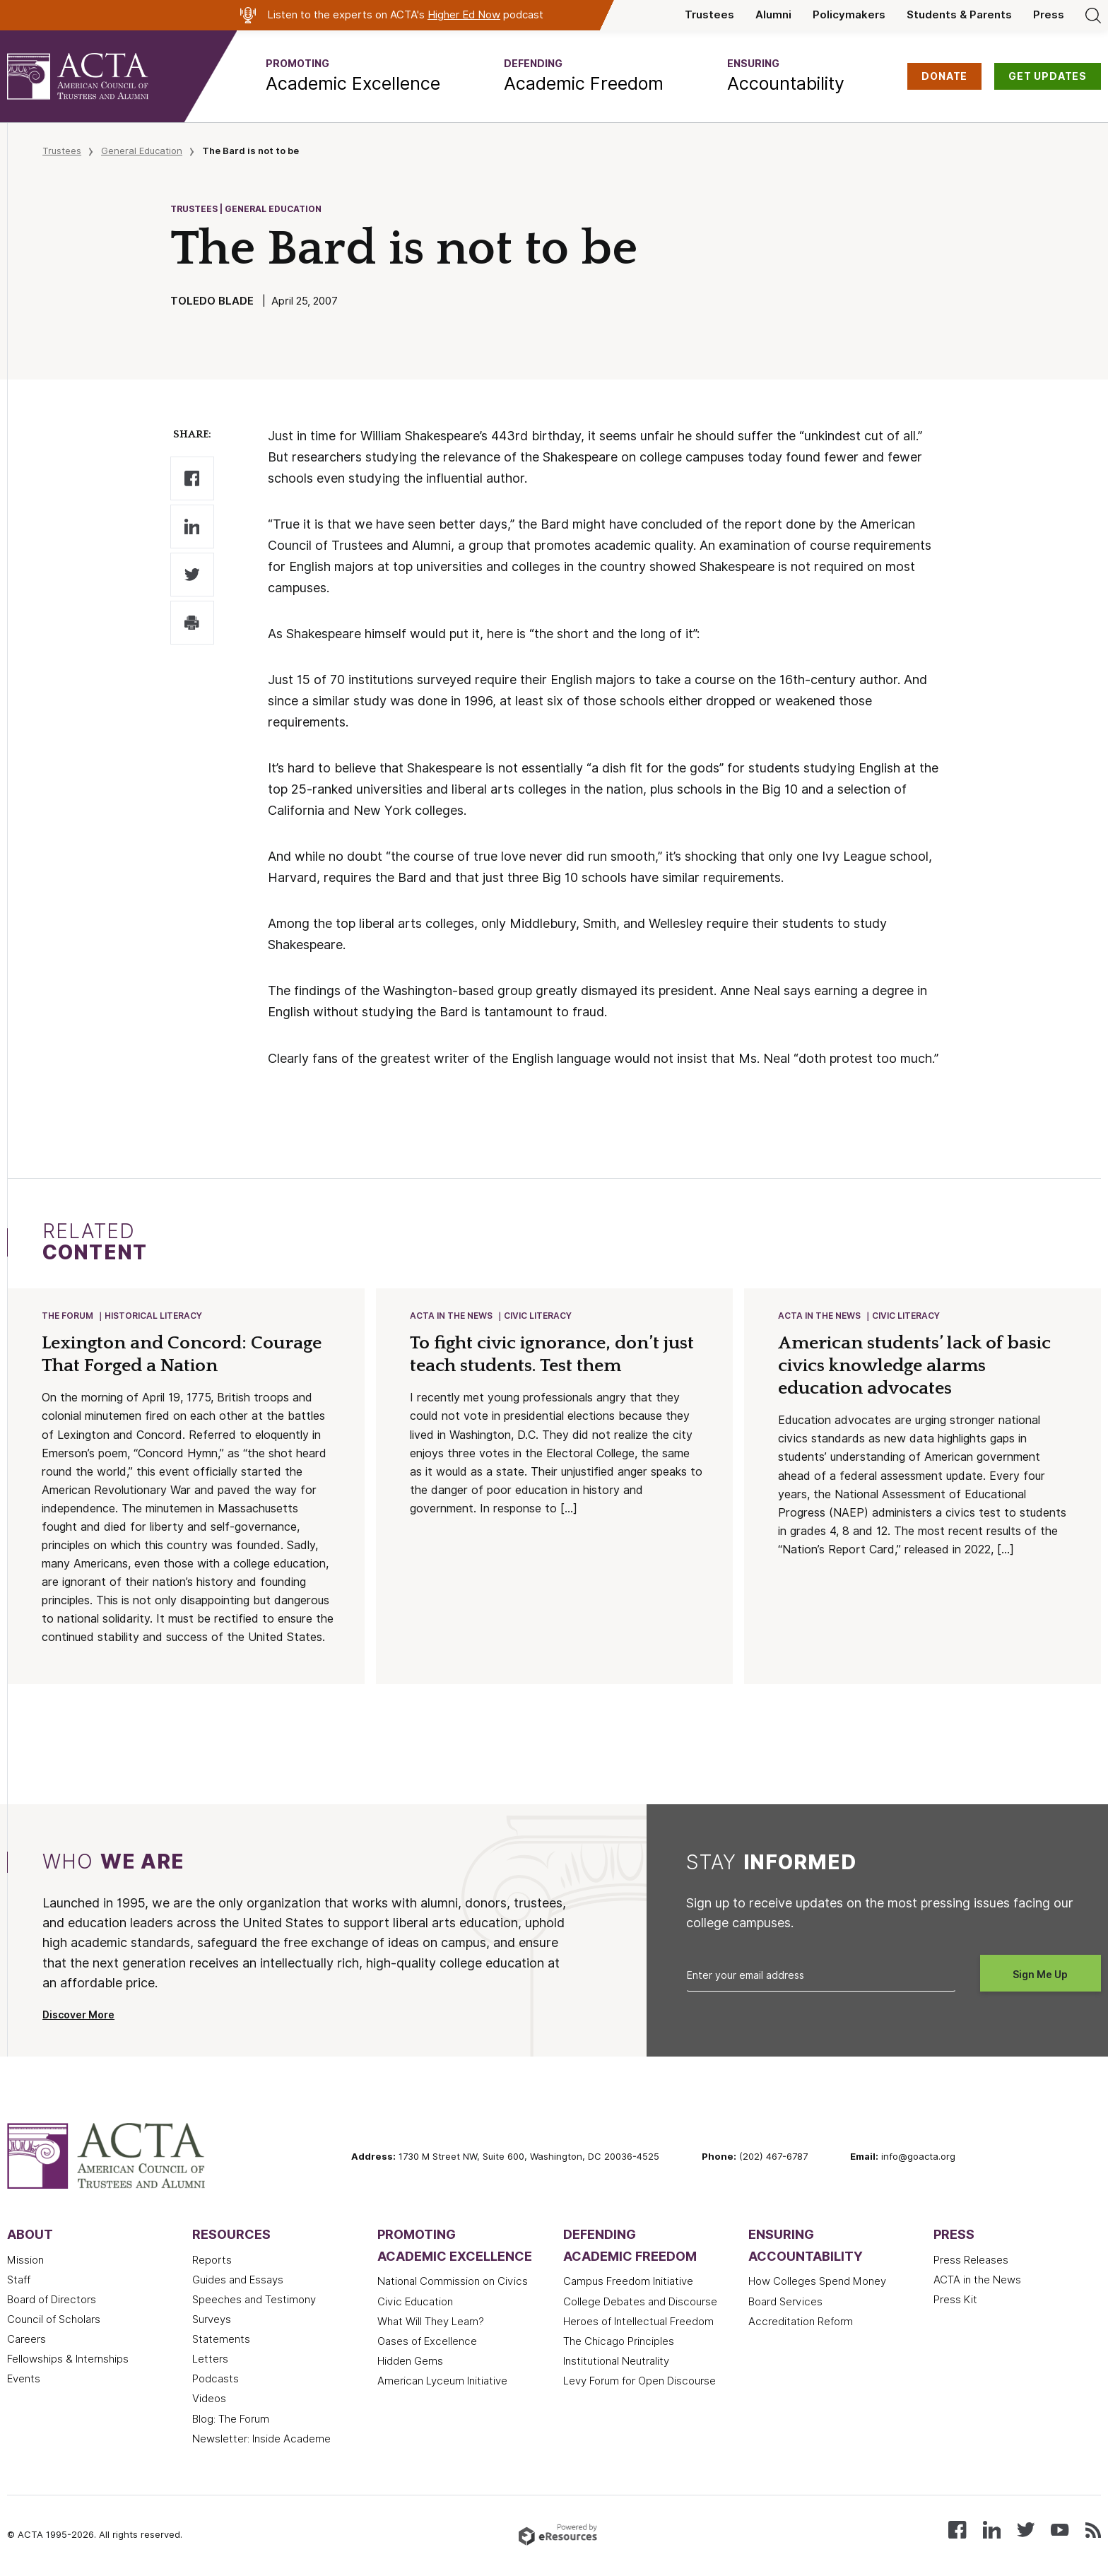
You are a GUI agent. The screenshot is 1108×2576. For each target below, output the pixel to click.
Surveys (211, 2321)
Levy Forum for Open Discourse (639, 2382)
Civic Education (415, 2303)
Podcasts (215, 2380)
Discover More (78, 2016)
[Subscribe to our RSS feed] (1093, 2530)
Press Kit (955, 2301)
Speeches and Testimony (254, 2301)
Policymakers (849, 14)
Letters (210, 2360)
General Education (141, 150)
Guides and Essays (237, 2281)
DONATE (944, 76)
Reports (212, 2261)
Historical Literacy (154, 1316)
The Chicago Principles (618, 2342)
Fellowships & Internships (68, 2360)
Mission (25, 2261)
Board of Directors (51, 2301)
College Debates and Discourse (640, 2303)
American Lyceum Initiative (442, 2382)
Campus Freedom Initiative (628, 2282)
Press (1048, 14)
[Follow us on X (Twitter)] (1026, 2530)
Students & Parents (959, 14)
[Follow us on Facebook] (957, 2530)
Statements (221, 2340)
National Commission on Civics (452, 2282)
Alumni (773, 14)
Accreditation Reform (800, 2323)
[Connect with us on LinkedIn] (992, 2530)
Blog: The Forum (230, 2420)
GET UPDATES (1047, 76)
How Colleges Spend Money (817, 2282)
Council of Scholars (53, 2321)
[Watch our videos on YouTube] (1059, 2530)
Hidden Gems (410, 2362)
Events (23, 2380)
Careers (26, 2340)
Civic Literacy (538, 1316)
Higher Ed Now (464, 14)
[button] (353, 76)
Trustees (709, 14)
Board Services (785, 2303)
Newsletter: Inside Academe (261, 2440)
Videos (209, 2400)
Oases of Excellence (427, 2342)
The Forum (68, 1316)
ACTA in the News (452, 1316)
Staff (18, 2281)
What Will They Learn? (430, 2323)
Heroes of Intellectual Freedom (638, 2323)
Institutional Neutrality (616, 2362)
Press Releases (970, 2261)
